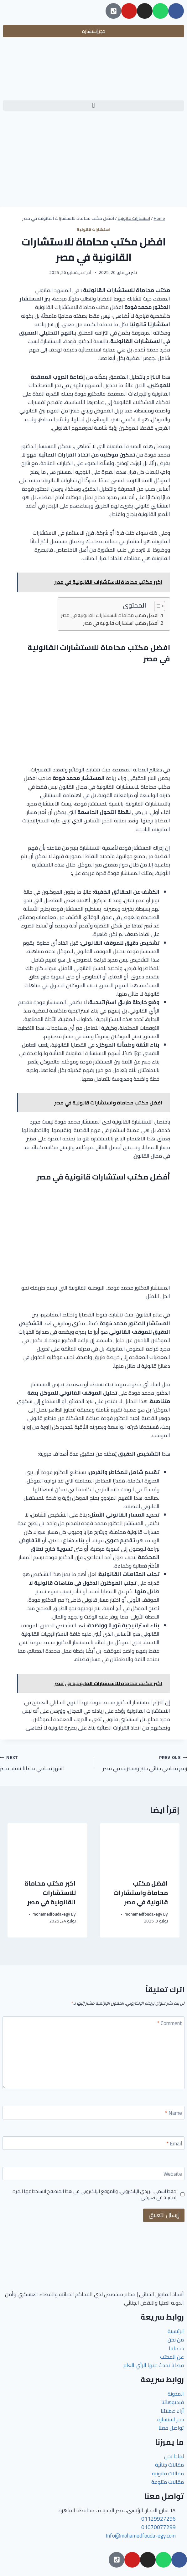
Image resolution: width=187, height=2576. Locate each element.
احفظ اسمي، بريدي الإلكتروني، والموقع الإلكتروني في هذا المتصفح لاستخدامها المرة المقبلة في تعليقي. (95, 2194)
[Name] (93, 2112)
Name (173, 2113)
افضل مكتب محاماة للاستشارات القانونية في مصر (110, 615)
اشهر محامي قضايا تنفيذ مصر (44, 1763)
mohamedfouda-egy (143, 1914)
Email (174, 2144)
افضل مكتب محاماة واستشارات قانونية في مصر (140, 1892)
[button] (93, 105)
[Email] (93, 2143)
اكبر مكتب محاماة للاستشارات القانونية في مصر (50, 1892)
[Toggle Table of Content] (156, 606)
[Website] (93, 2173)
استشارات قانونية (93, 229)
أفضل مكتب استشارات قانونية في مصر (121, 623)
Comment (169, 2024)
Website (173, 2174)
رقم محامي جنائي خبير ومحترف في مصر (143, 1763)
